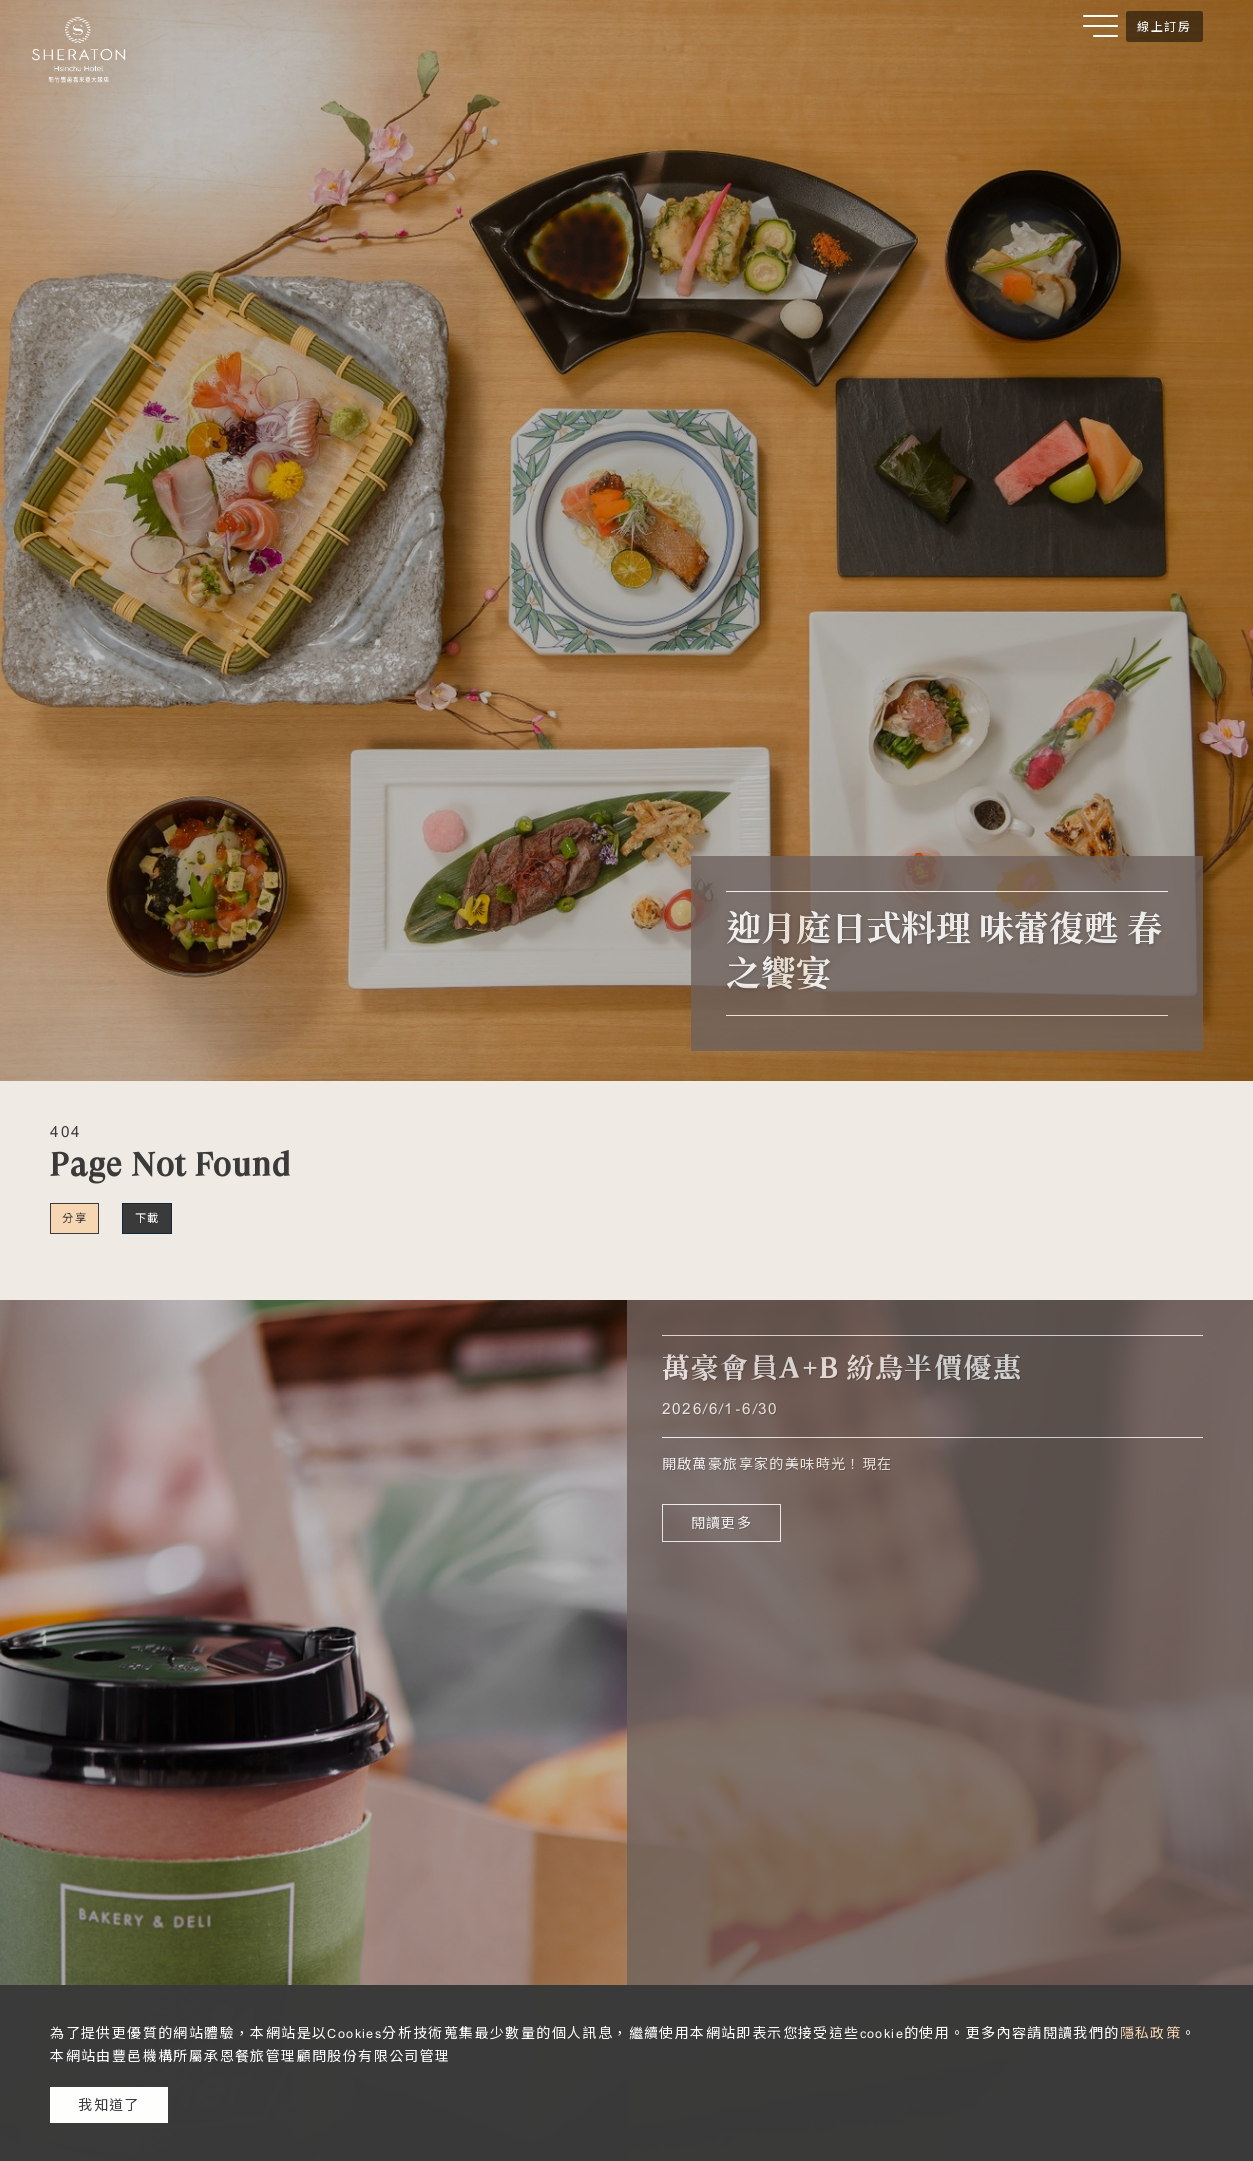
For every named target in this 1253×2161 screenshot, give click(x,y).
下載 (147, 1218)
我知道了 (109, 2105)
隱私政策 (1151, 2033)
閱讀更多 (722, 1523)
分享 (74, 1218)
